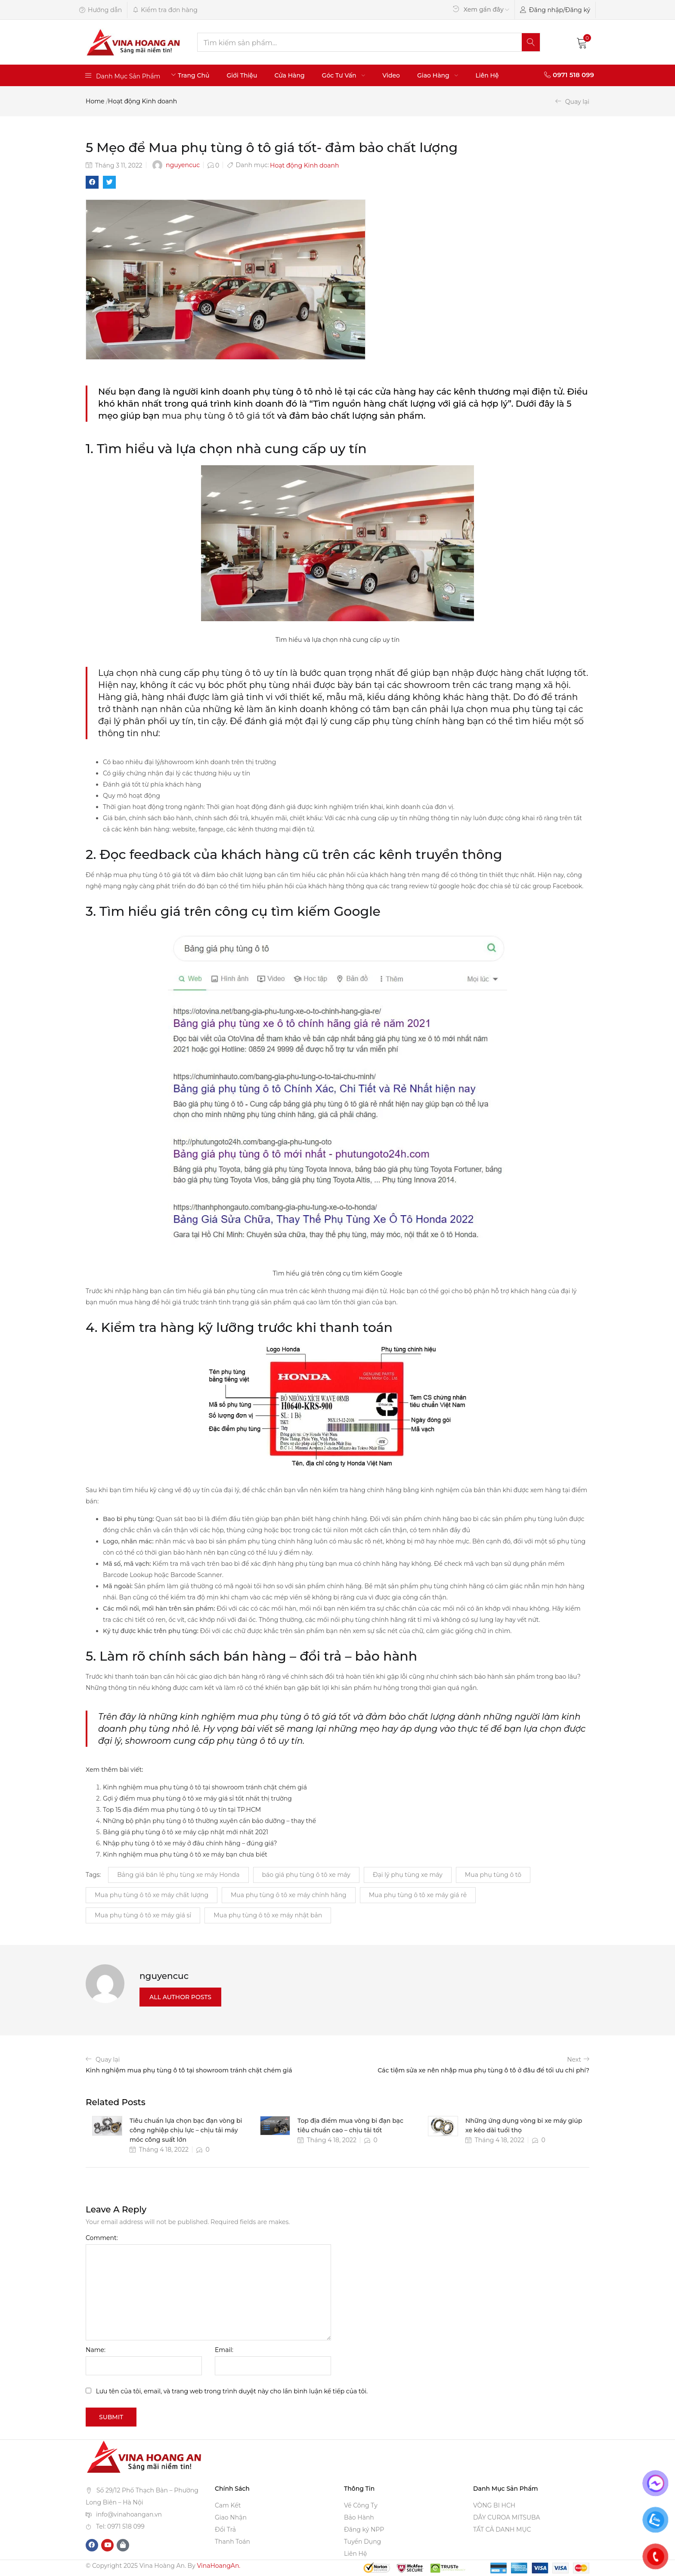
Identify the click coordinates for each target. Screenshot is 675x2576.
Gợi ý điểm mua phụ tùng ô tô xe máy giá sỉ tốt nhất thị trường (197, 1798)
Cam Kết (228, 2505)
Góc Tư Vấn (343, 75)
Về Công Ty (361, 2505)
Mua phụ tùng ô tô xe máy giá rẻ (418, 1895)
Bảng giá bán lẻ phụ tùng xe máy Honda (178, 1875)
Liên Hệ (487, 75)
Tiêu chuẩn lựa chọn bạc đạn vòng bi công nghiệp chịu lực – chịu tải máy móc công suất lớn (186, 2130)
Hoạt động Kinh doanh (142, 101)
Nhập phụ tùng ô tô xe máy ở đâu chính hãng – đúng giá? (190, 1843)
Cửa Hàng (289, 75)
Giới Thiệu (241, 75)
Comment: (102, 2238)
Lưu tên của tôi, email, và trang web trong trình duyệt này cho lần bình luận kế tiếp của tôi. (232, 2391)
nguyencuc (183, 165)
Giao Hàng (437, 75)
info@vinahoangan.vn (129, 2514)
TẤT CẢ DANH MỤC (502, 2529)
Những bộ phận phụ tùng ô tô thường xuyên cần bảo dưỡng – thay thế (209, 1821)
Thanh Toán (232, 2541)
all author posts (180, 1997)
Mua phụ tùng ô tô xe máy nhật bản (268, 1915)
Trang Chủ (194, 75)
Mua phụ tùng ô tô (493, 1875)
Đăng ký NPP (364, 2529)
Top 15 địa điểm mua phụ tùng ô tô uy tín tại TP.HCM (182, 1810)
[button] (582, 42)
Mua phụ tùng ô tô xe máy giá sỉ (143, 1915)
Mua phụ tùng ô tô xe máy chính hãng (289, 1895)
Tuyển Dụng (362, 2541)
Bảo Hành (359, 2517)
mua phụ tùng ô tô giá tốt (218, 416)
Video (391, 75)
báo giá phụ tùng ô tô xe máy (306, 1875)
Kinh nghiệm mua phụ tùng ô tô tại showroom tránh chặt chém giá (205, 1787)
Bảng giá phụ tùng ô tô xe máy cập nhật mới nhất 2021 (185, 1832)
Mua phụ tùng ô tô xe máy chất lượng (151, 1895)
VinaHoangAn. (218, 2566)
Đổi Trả (225, 2529)
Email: (224, 2350)
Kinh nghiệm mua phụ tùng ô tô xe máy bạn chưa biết (185, 1854)
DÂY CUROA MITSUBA (506, 2517)
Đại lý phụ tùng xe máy (408, 1875)
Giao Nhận (231, 2517)
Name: (95, 2350)
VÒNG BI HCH (494, 2505)
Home (95, 101)
